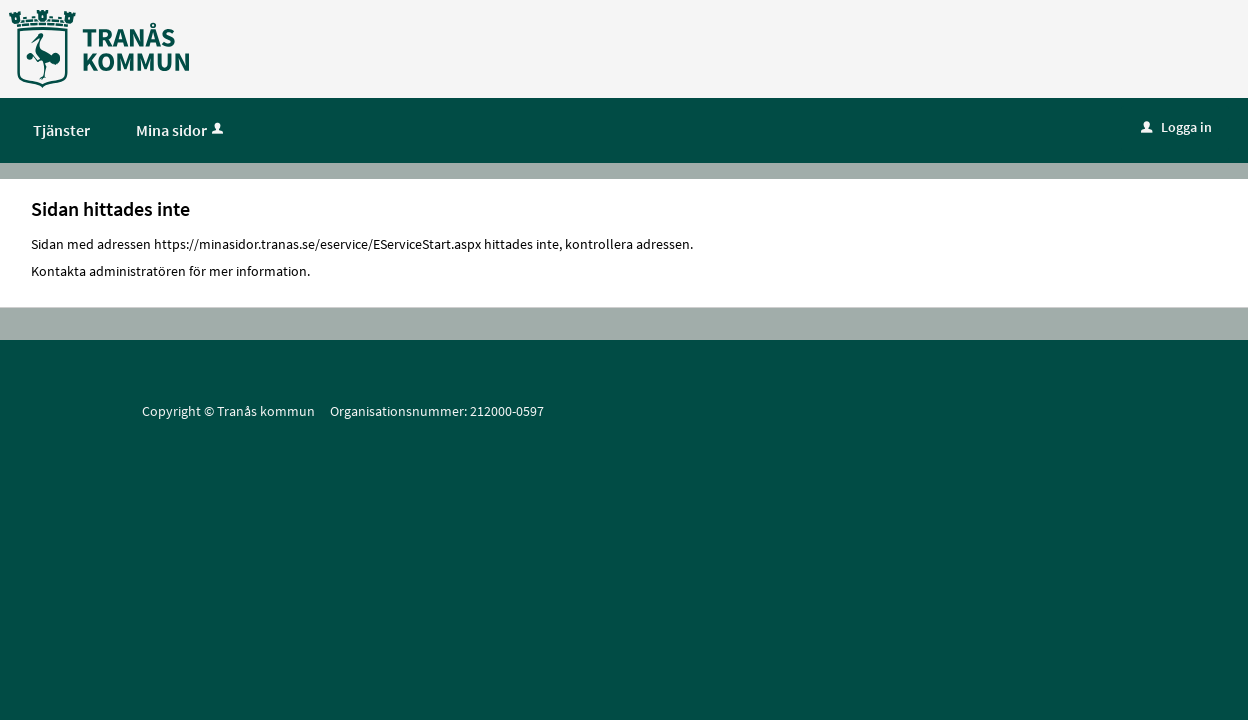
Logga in (1176, 127)
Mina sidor (181, 130)
